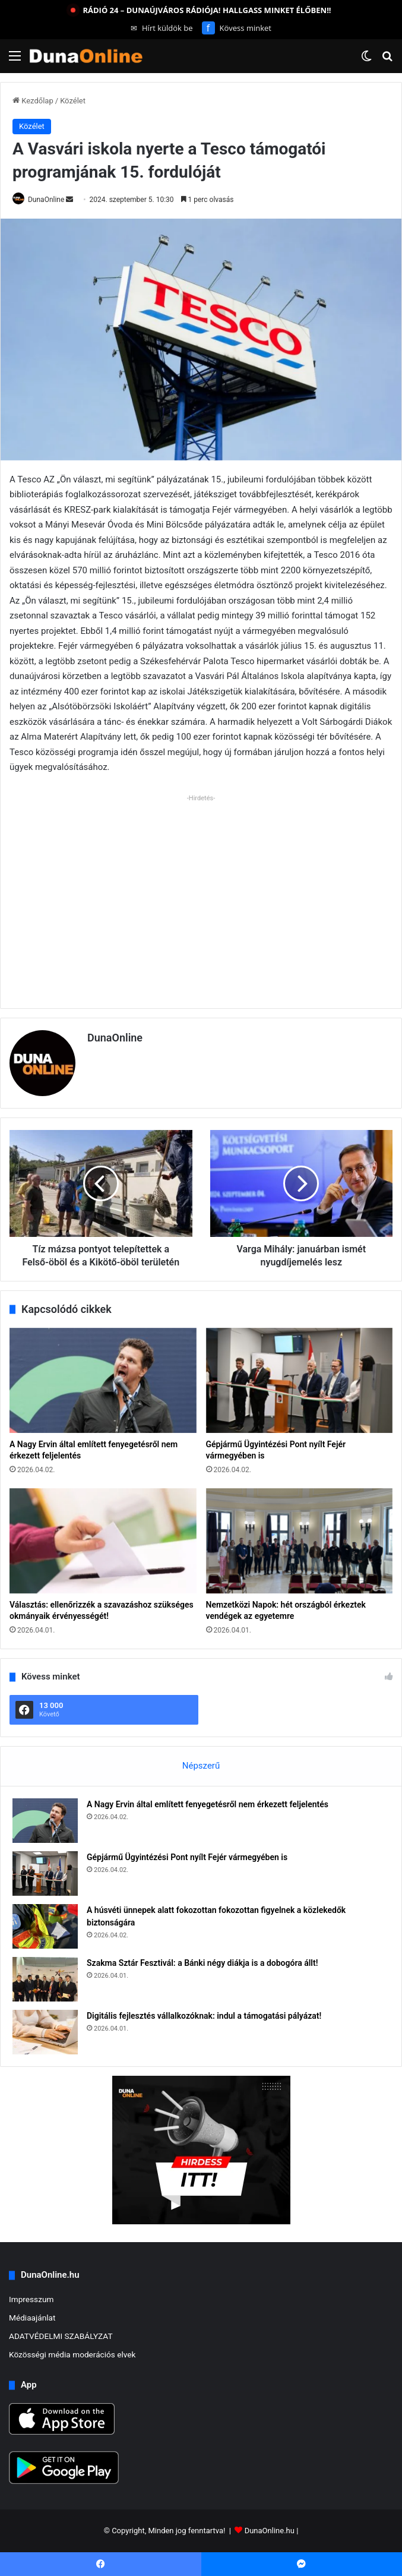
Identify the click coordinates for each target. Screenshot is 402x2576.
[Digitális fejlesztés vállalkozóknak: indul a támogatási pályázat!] (45, 2032)
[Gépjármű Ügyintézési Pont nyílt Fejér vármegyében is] (299, 1380)
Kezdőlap (32, 100)
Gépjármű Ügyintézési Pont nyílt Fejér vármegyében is (187, 1857)
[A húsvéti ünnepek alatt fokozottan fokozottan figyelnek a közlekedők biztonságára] (45, 1926)
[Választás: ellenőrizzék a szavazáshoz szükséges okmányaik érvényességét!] (103, 1540)
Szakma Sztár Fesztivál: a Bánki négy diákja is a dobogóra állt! (202, 1963)
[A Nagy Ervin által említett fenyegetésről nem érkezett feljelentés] (103, 1380)
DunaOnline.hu (270, 2530)
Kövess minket (236, 27)
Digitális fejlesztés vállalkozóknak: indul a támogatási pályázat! (204, 2016)
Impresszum (31, 2299)
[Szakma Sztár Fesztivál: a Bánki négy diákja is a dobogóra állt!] (45, 1979)
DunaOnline (46, 199)
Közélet (73, 100)
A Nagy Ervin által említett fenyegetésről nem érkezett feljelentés (207, 1804)
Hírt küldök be (162, 28)
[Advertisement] (201, 889)
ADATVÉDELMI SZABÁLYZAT (61, 2336)
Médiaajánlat (32, 2317)
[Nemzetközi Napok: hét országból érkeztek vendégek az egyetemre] (299, 1540)
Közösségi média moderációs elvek (72, 2354)
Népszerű (201, 1765)
